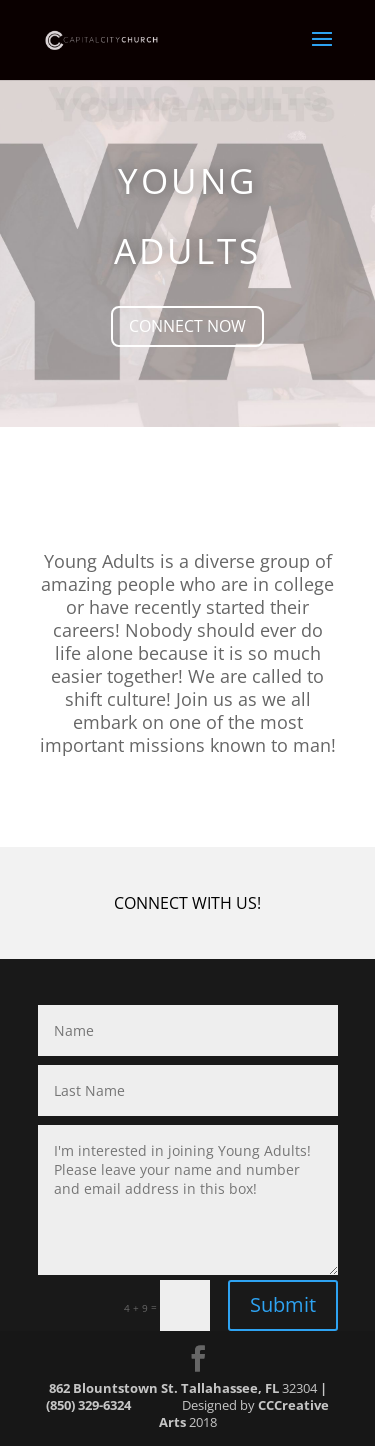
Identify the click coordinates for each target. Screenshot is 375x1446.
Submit (283, 1304)
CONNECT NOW (187, 326)
